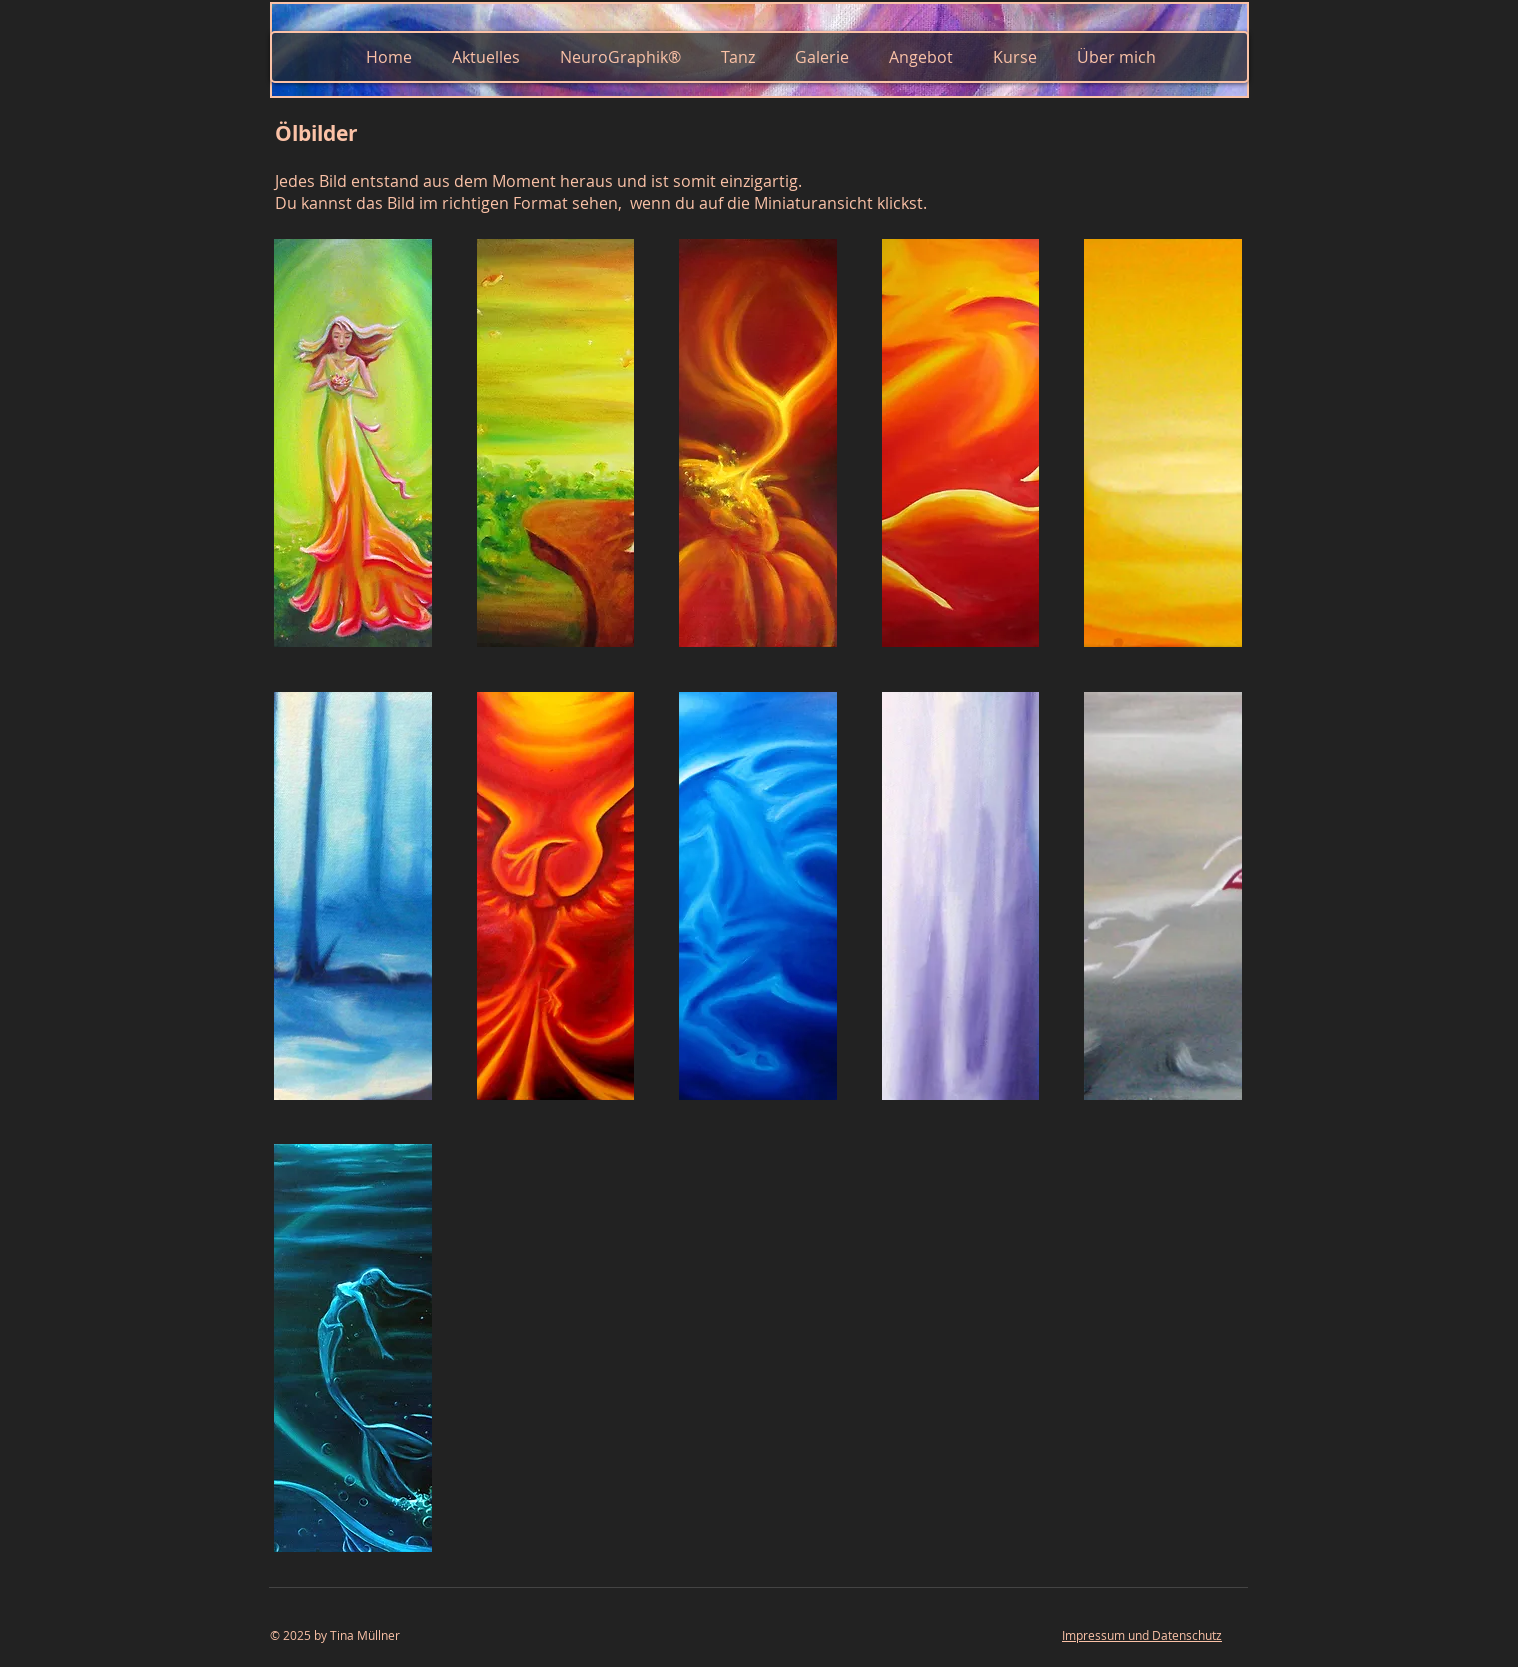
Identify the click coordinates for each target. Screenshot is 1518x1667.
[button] (353, 443)
